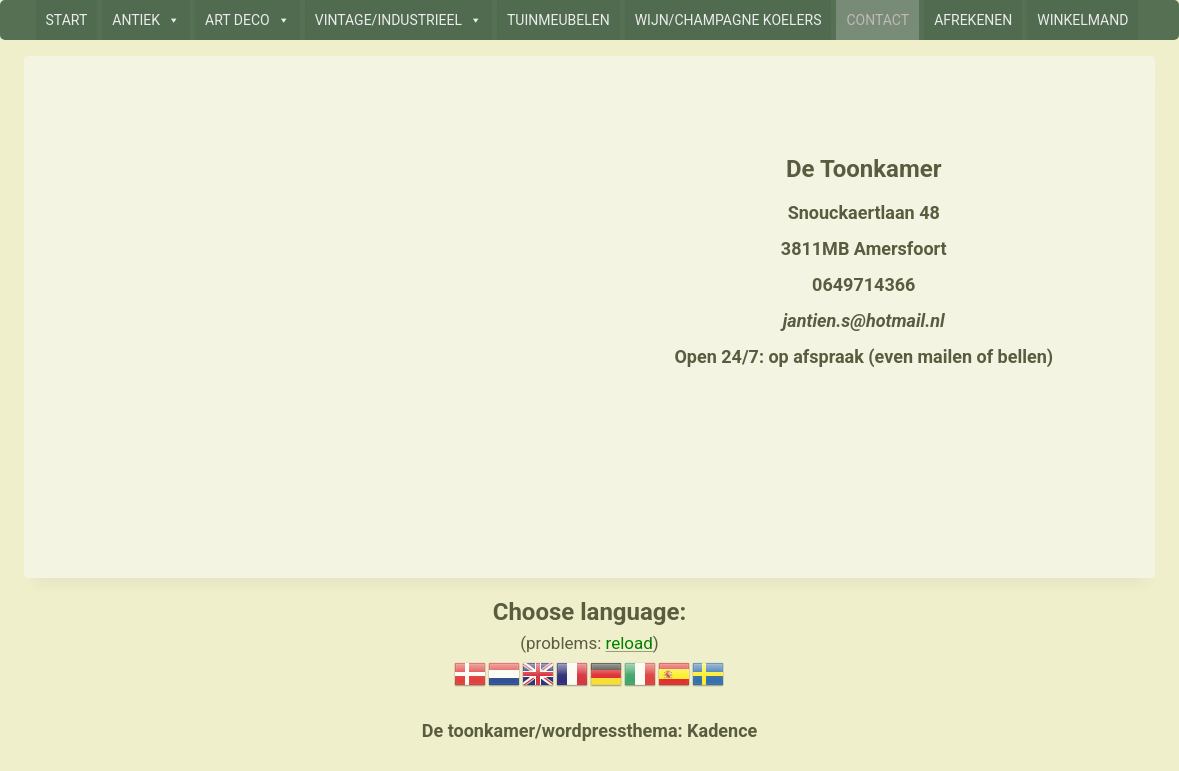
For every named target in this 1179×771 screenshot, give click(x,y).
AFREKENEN (973, 20)
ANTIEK (146, 20)
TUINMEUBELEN (558, 20)
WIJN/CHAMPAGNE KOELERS (728, 20)
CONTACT (877, 20)
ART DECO (247, 20)
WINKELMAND (1082, 20)
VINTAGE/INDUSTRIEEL (398, 20)
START (67, 20)
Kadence (720, 730)
